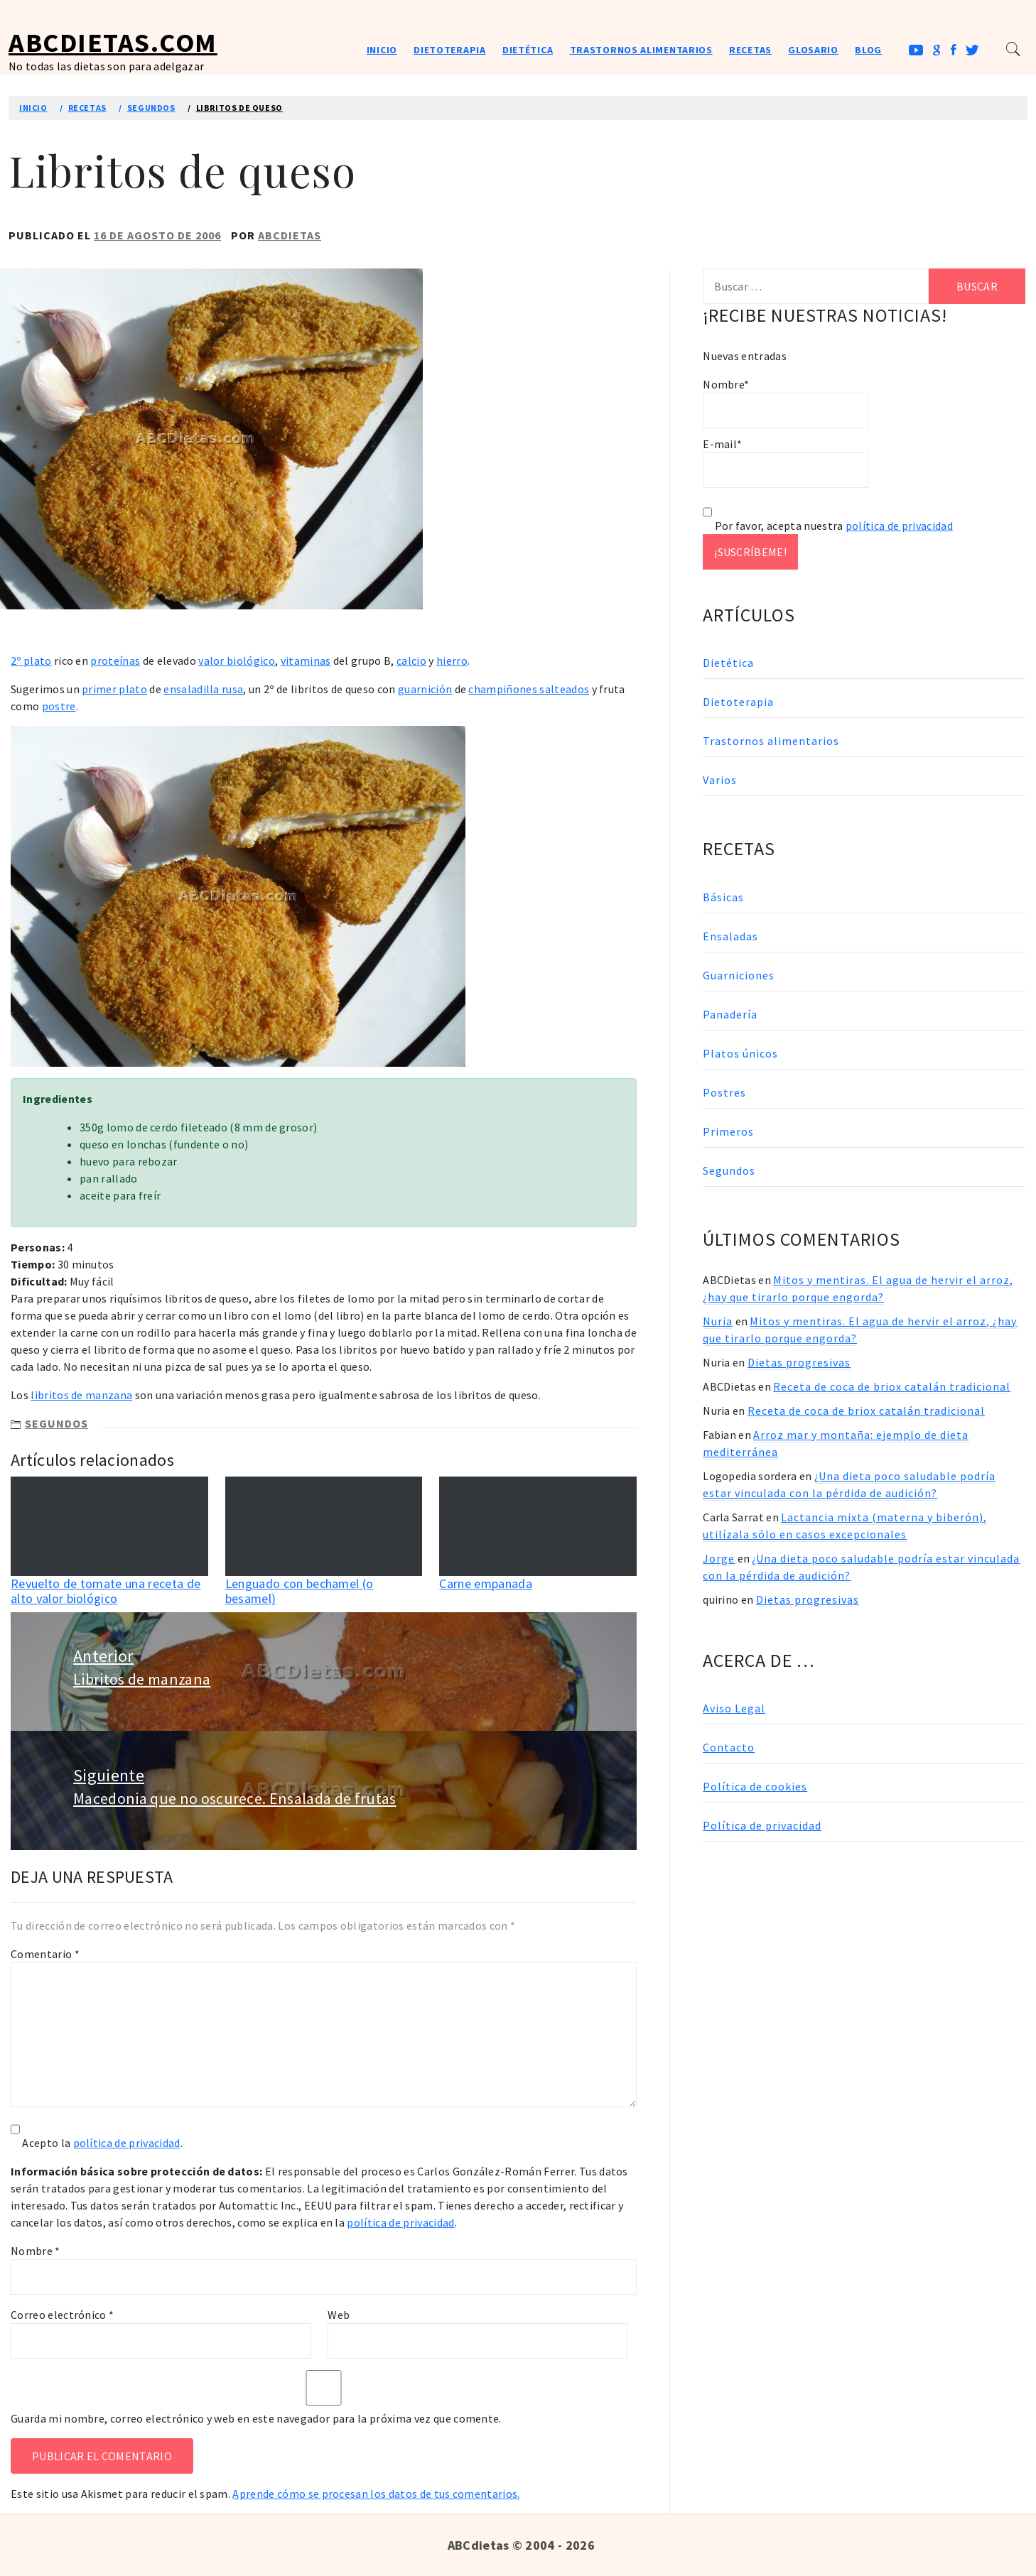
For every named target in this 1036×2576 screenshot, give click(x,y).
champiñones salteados (528, 689)
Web (339, 2315)
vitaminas (306, 660)
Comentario (45, 1954)
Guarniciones (739, 975)
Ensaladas (730, 936)
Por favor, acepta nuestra (828, 525)
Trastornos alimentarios (641, 49)
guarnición (425, 689)
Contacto (729, 1747)
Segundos (56, 1423)
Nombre (35, 2251)
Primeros (728, 1131)
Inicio (382, 49)
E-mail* (785, 462)
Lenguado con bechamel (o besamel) (299, 1591)
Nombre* (785, 402)
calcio (411, 660)
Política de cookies (755, 1786)
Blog (868, 49)
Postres (724, 1092)
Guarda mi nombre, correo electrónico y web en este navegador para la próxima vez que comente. (256, 2418)
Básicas (723, 897)
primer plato (114, 689)
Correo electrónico (62, 2315)
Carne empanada (485, 1583)
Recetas (750, 49)
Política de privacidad (762, 1825)
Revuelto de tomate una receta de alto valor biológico (105, 1591)
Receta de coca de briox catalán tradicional (891, 1386)
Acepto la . (102, 2143)
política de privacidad (126, 2143)
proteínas (115, 660)
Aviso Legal (734, 1708)
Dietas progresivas (799, 1362)
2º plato (31, 660)
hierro (452, 660)
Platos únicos (740, 1053)
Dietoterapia (449, 49)
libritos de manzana (81, 1395)
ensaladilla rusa (203, 689)
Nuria (718, 1321)
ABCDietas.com (113, 42)
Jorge (719, 1558)
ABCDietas (289, 235)
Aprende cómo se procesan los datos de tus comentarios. (375, 2494)
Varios (720, 780)
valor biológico (236, 660)
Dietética (527, 49)
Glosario (813, 49)
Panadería (730, 1014)
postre (59, 706)
